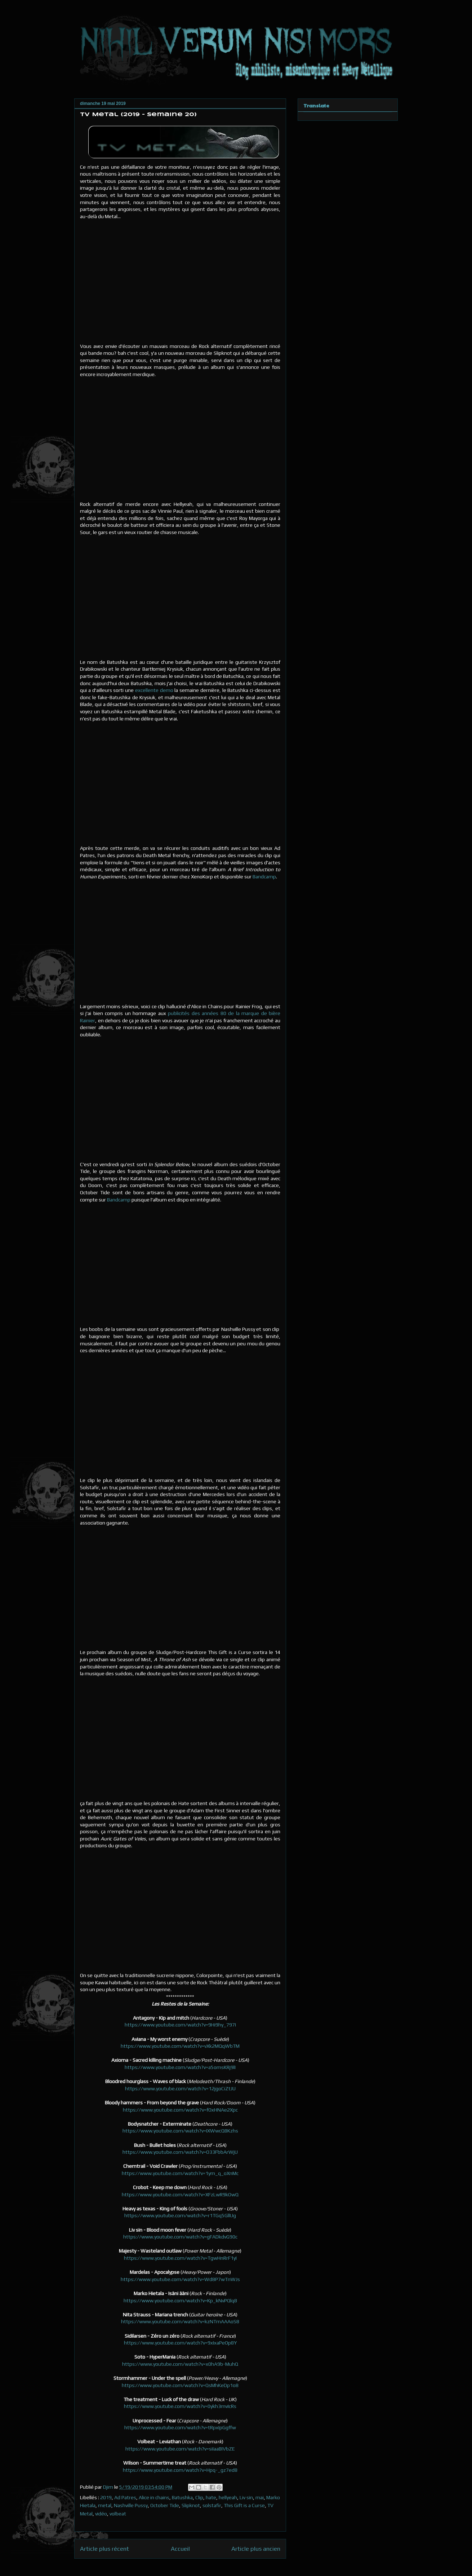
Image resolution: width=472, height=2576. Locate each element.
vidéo (101, 2514)
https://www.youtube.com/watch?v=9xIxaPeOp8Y (180, 2343)
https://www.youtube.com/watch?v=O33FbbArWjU (180, 2152)
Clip (199, 2497)
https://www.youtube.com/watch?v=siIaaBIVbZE (180, 2449)
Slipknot (191, 2505)
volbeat (118, 2514)
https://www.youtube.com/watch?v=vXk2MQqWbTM (180, 2046)
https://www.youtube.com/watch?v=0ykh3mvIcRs (180, 2406)
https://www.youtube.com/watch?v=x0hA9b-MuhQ (180, 2364)
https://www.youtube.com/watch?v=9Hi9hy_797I (180, 2025)
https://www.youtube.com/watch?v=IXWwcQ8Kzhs (180, 2131)
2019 (106, 2497)
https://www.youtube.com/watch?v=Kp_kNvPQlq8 (180, 2300)
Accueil (180, 2548)
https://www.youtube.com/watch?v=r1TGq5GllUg (180, 2215)
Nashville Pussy (131, 2505)
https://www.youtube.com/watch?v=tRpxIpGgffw (180, 2427)
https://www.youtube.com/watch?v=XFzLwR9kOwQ (180, 2194)
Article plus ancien (255, 2548)
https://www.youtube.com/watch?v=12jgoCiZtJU (180, 2088)
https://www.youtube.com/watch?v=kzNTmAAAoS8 (180, 2321)
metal (104, 2505)
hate (211, 2497)
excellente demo (154, 690)
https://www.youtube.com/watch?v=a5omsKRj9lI (180, 2067)
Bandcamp (264, 876)
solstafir (211, 2505)
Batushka (182, 2497)
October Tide (164, 2505)
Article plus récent (104, 2548)
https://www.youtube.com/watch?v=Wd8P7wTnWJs (180, 2279)
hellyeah (228, 2497)
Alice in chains (154, 2497)
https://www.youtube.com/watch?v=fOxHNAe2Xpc (180, 2110)
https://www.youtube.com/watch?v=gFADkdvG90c (180, 2237)
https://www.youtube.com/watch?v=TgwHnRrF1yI (180, 2258)
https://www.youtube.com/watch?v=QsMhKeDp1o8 (180, 2385)
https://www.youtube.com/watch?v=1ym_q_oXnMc (180, 2173)
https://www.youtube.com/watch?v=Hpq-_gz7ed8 (180, 2470)
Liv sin (246, 2497)
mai (259, 2497)
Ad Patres (125, 2497)
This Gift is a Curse (244, 2505)
